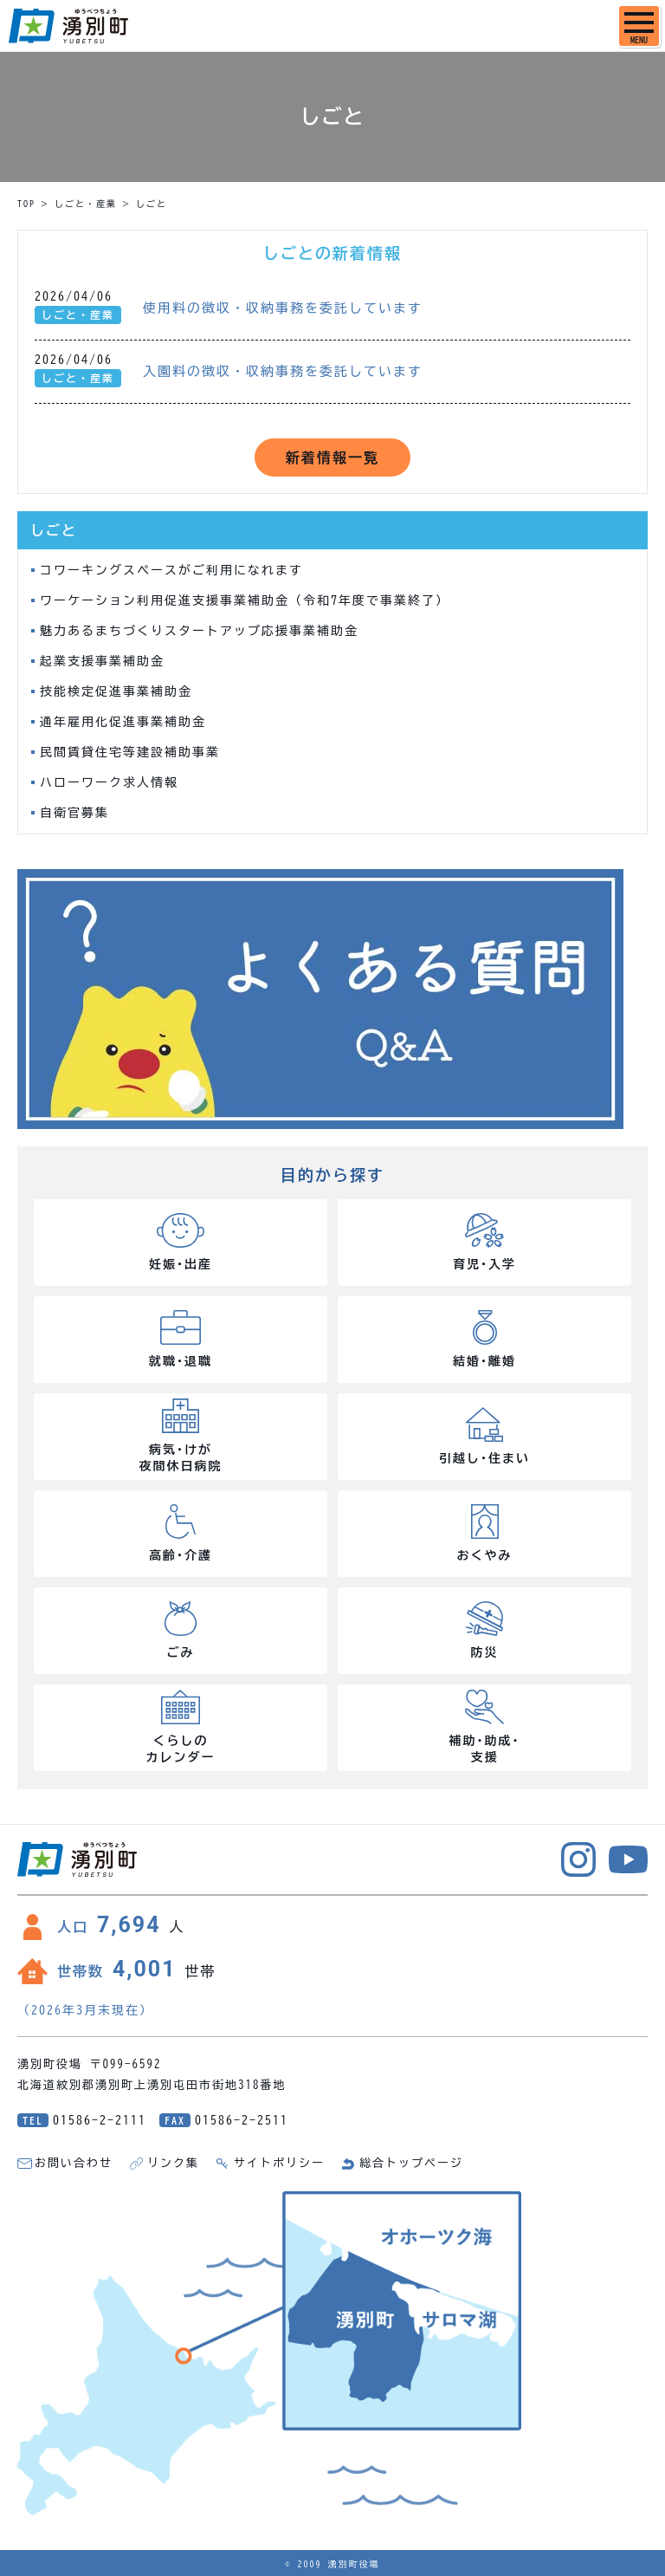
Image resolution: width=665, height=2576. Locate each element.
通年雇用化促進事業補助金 (123, 722)
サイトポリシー (279, 2163)
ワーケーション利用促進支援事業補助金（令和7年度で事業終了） (244, 600)
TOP (26, 203)
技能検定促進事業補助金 (116, 691)
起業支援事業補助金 (102, 661)
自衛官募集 (74, 813)
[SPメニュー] (639, 26)
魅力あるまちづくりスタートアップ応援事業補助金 (199, 631)
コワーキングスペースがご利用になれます (171, 570)
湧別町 (68, 26)
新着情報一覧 (332, 457)
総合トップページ (411, 2163)
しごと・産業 (86, 203)
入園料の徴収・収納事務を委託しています (283, 371)
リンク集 (173, 2163)
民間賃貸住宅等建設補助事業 (130, 752)
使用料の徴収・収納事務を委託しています (283, 308)
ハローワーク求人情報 (109, 782)
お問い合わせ (74, 2163)
